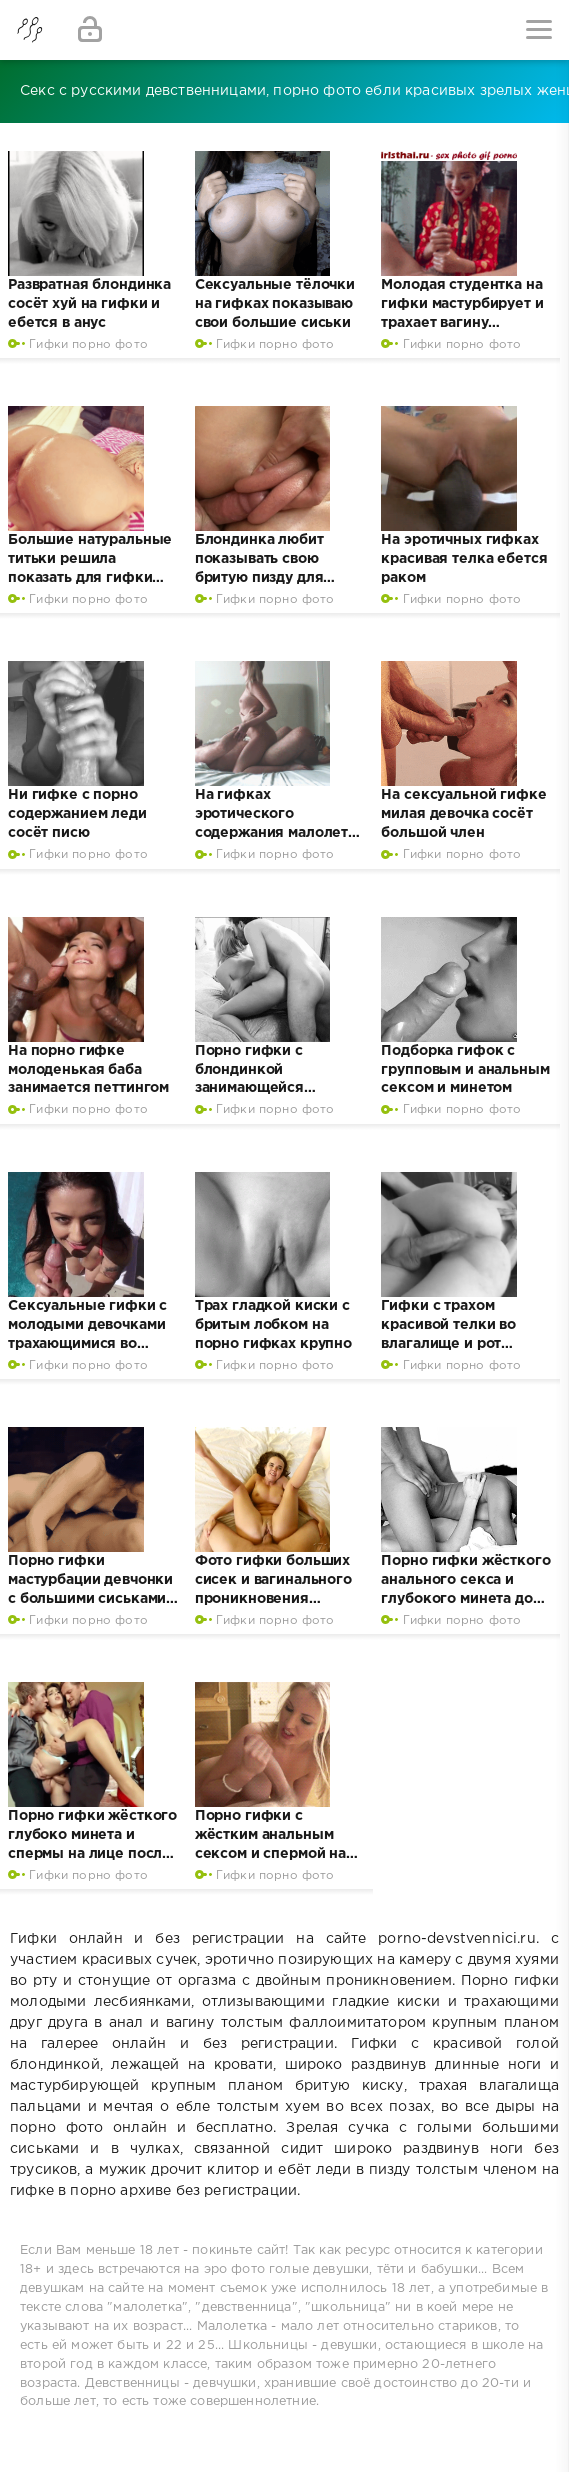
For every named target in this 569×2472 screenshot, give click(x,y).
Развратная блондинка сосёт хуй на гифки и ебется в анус (89, 304)
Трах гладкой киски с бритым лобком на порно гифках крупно (273, 1325)
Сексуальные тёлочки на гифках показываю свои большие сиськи (275, 304)
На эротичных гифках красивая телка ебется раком (464, 559)
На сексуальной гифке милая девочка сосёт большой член (463, 814)
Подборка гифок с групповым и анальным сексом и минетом (465, 1070)
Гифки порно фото (88, 344)
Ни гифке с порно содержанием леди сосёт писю (77, 814)
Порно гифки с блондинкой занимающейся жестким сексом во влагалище (265, 1089)
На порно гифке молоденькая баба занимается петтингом (88, 1070)
